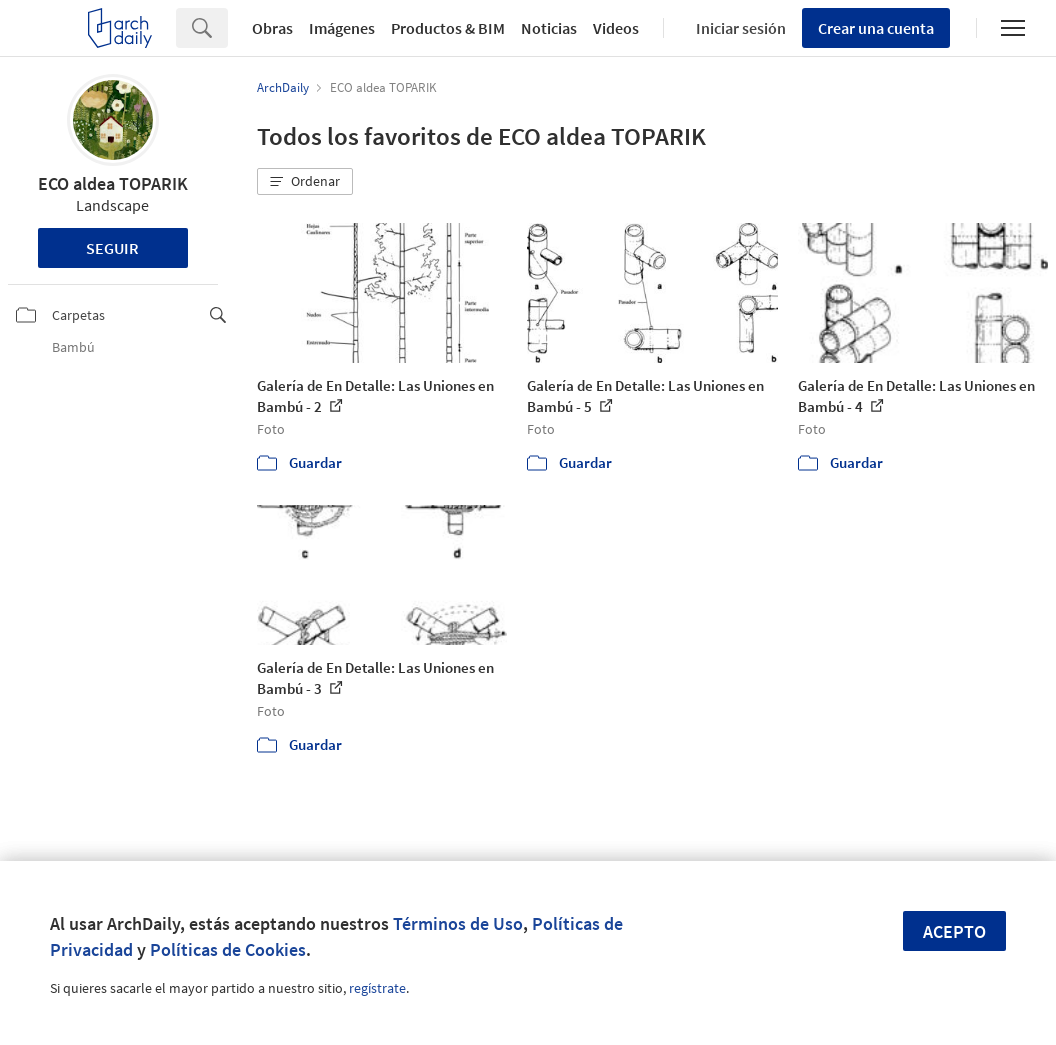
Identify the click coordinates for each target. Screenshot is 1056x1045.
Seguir (112, 248)
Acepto (954, 931)
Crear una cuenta (876, 28)
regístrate (377, 988)
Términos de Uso (458, 923)
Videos (616, 28)
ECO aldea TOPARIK (113, 183)
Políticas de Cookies (228, 949)
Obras (272, 28)
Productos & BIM (448, 28)
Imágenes (342, 28)
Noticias (549, 28)
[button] (305, 182)
